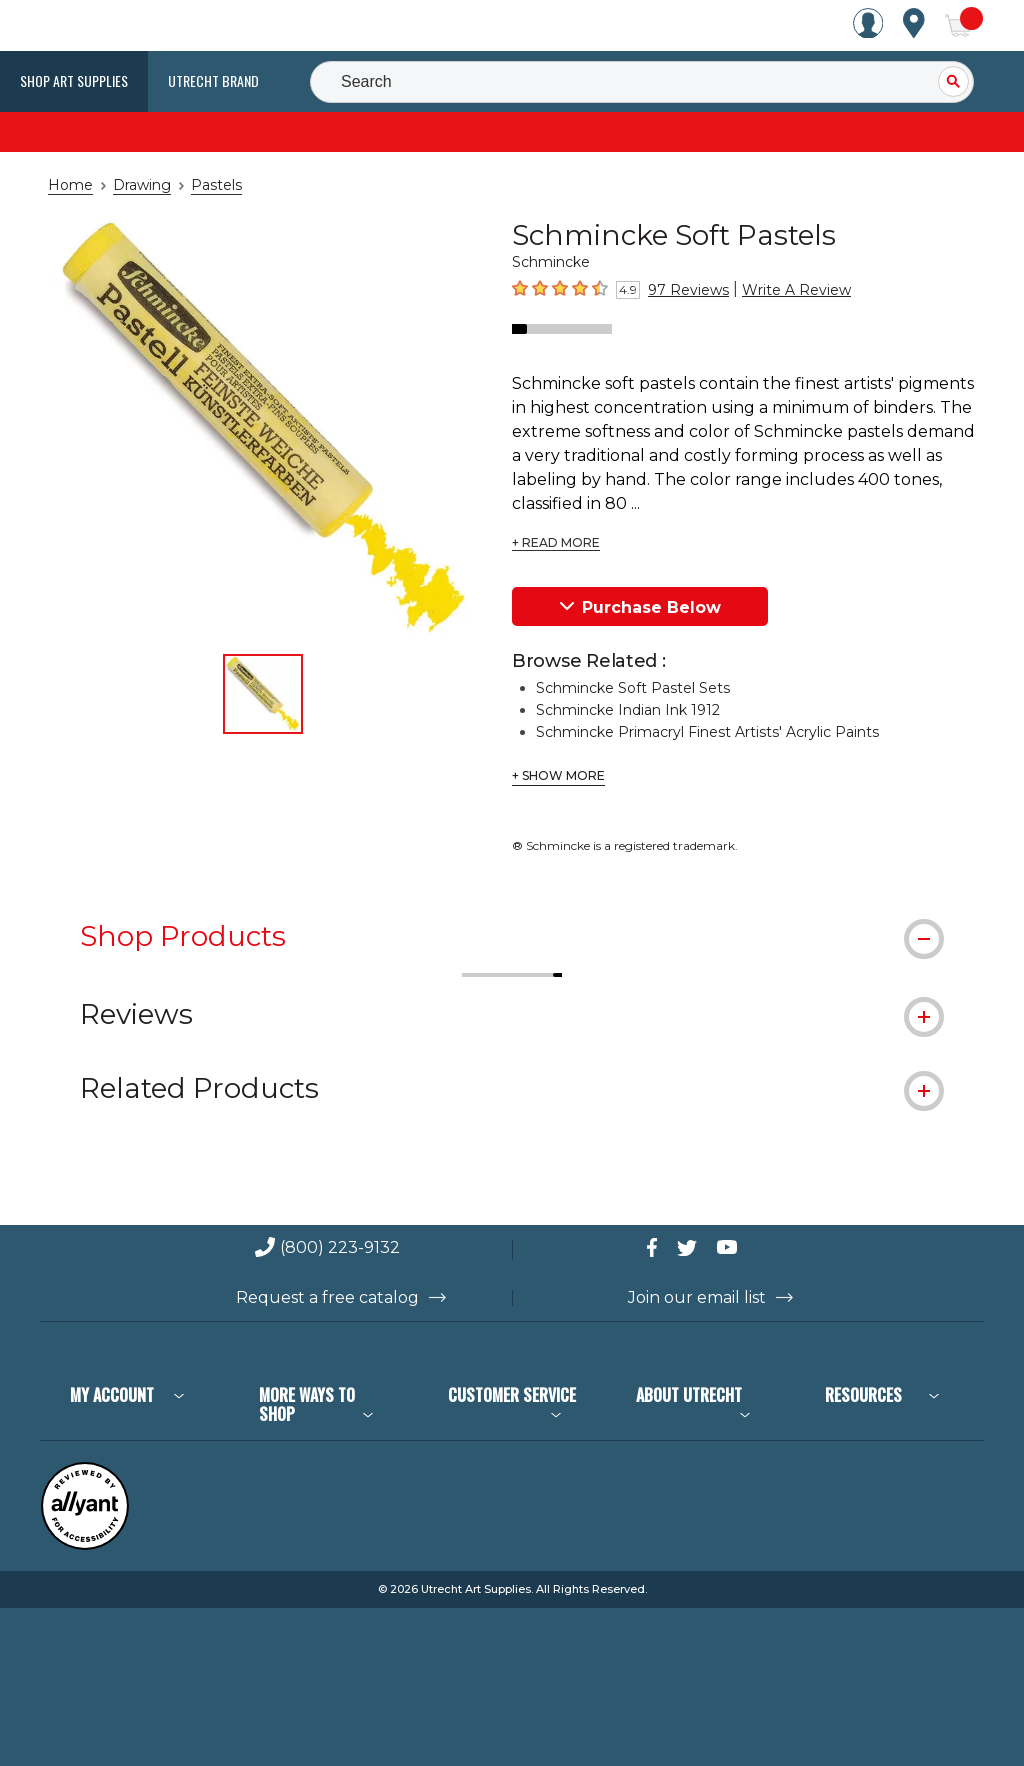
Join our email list (697, 1268)
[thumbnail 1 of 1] (263, 694)
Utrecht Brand (213, 80)
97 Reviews (683, 290)
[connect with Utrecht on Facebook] (662, 1217)
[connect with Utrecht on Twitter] (702, 1217)
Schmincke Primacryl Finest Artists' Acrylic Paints (688, 708)
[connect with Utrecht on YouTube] (742, 1217)
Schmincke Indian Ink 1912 (620, 686)
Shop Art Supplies (74, 80)
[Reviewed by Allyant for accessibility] (85, 1515)
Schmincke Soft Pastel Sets (622, 664)
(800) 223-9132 (339, 1218)
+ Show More (555, 752)
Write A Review (778, 290)
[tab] (512, 911)
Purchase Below (640, 582)
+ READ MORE (553, 519)
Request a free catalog (327, 1268)
